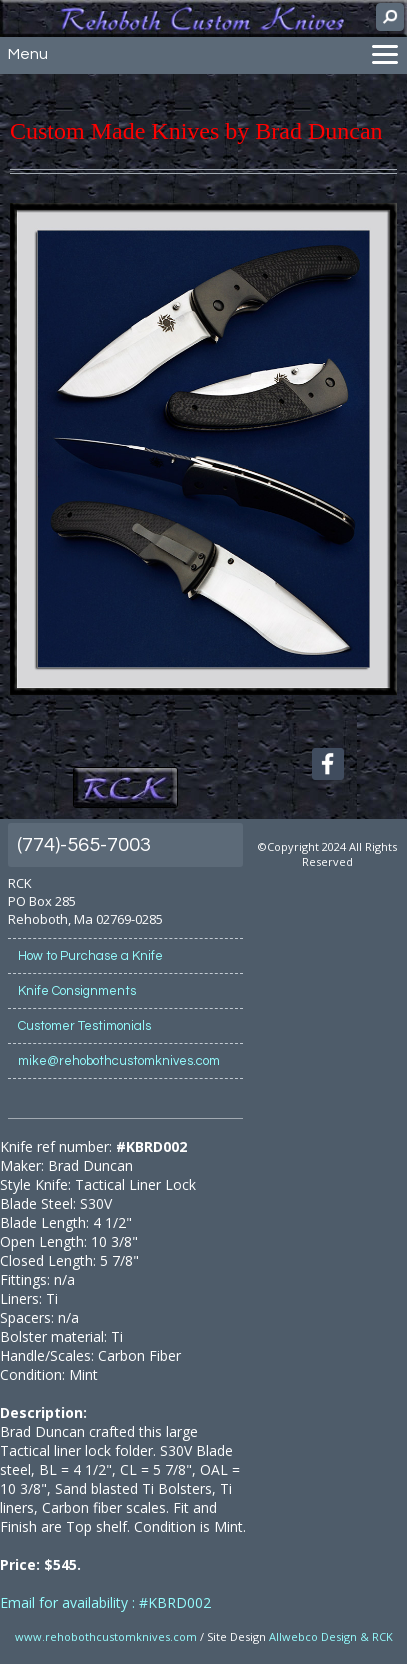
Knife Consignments (77, 991)
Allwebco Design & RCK (331, 1636)
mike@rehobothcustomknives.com (119, 1061)
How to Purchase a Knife (90, 956)
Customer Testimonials (84, 1026)
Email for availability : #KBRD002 (105, 1602)
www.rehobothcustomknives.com (106, 1636)
